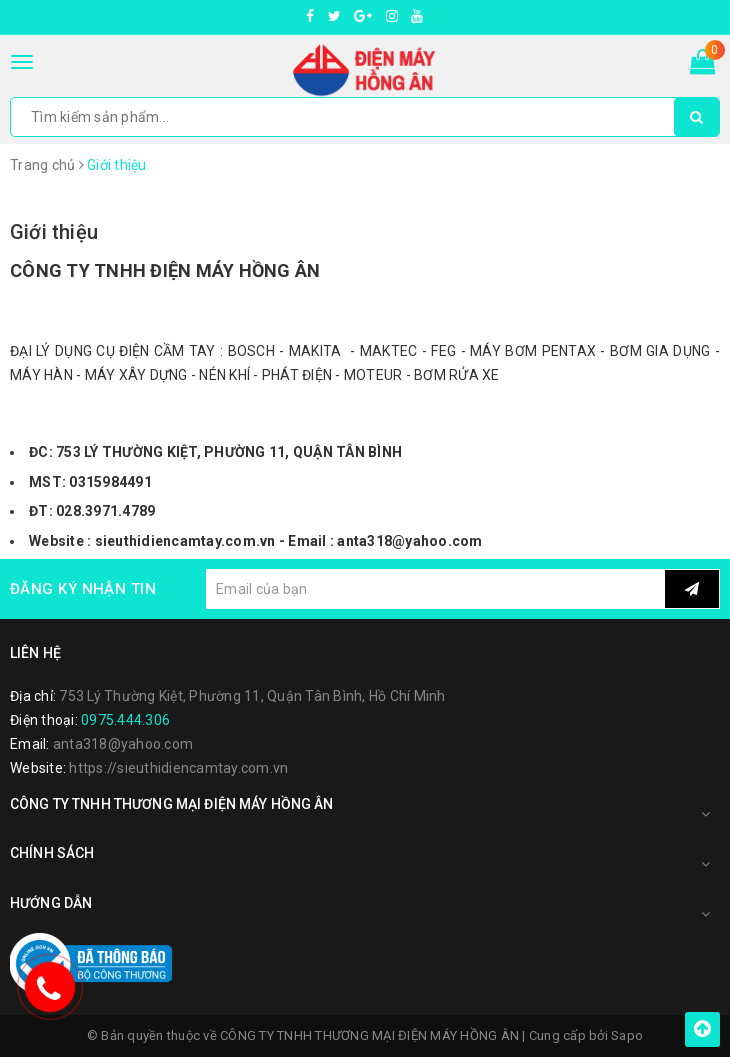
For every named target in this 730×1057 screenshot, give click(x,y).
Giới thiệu (54, 232)
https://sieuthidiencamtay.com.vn (178, 768)
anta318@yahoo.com (123, 744)
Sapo (627, 1035)
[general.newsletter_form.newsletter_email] (435, 589)
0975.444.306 (125, 720)
